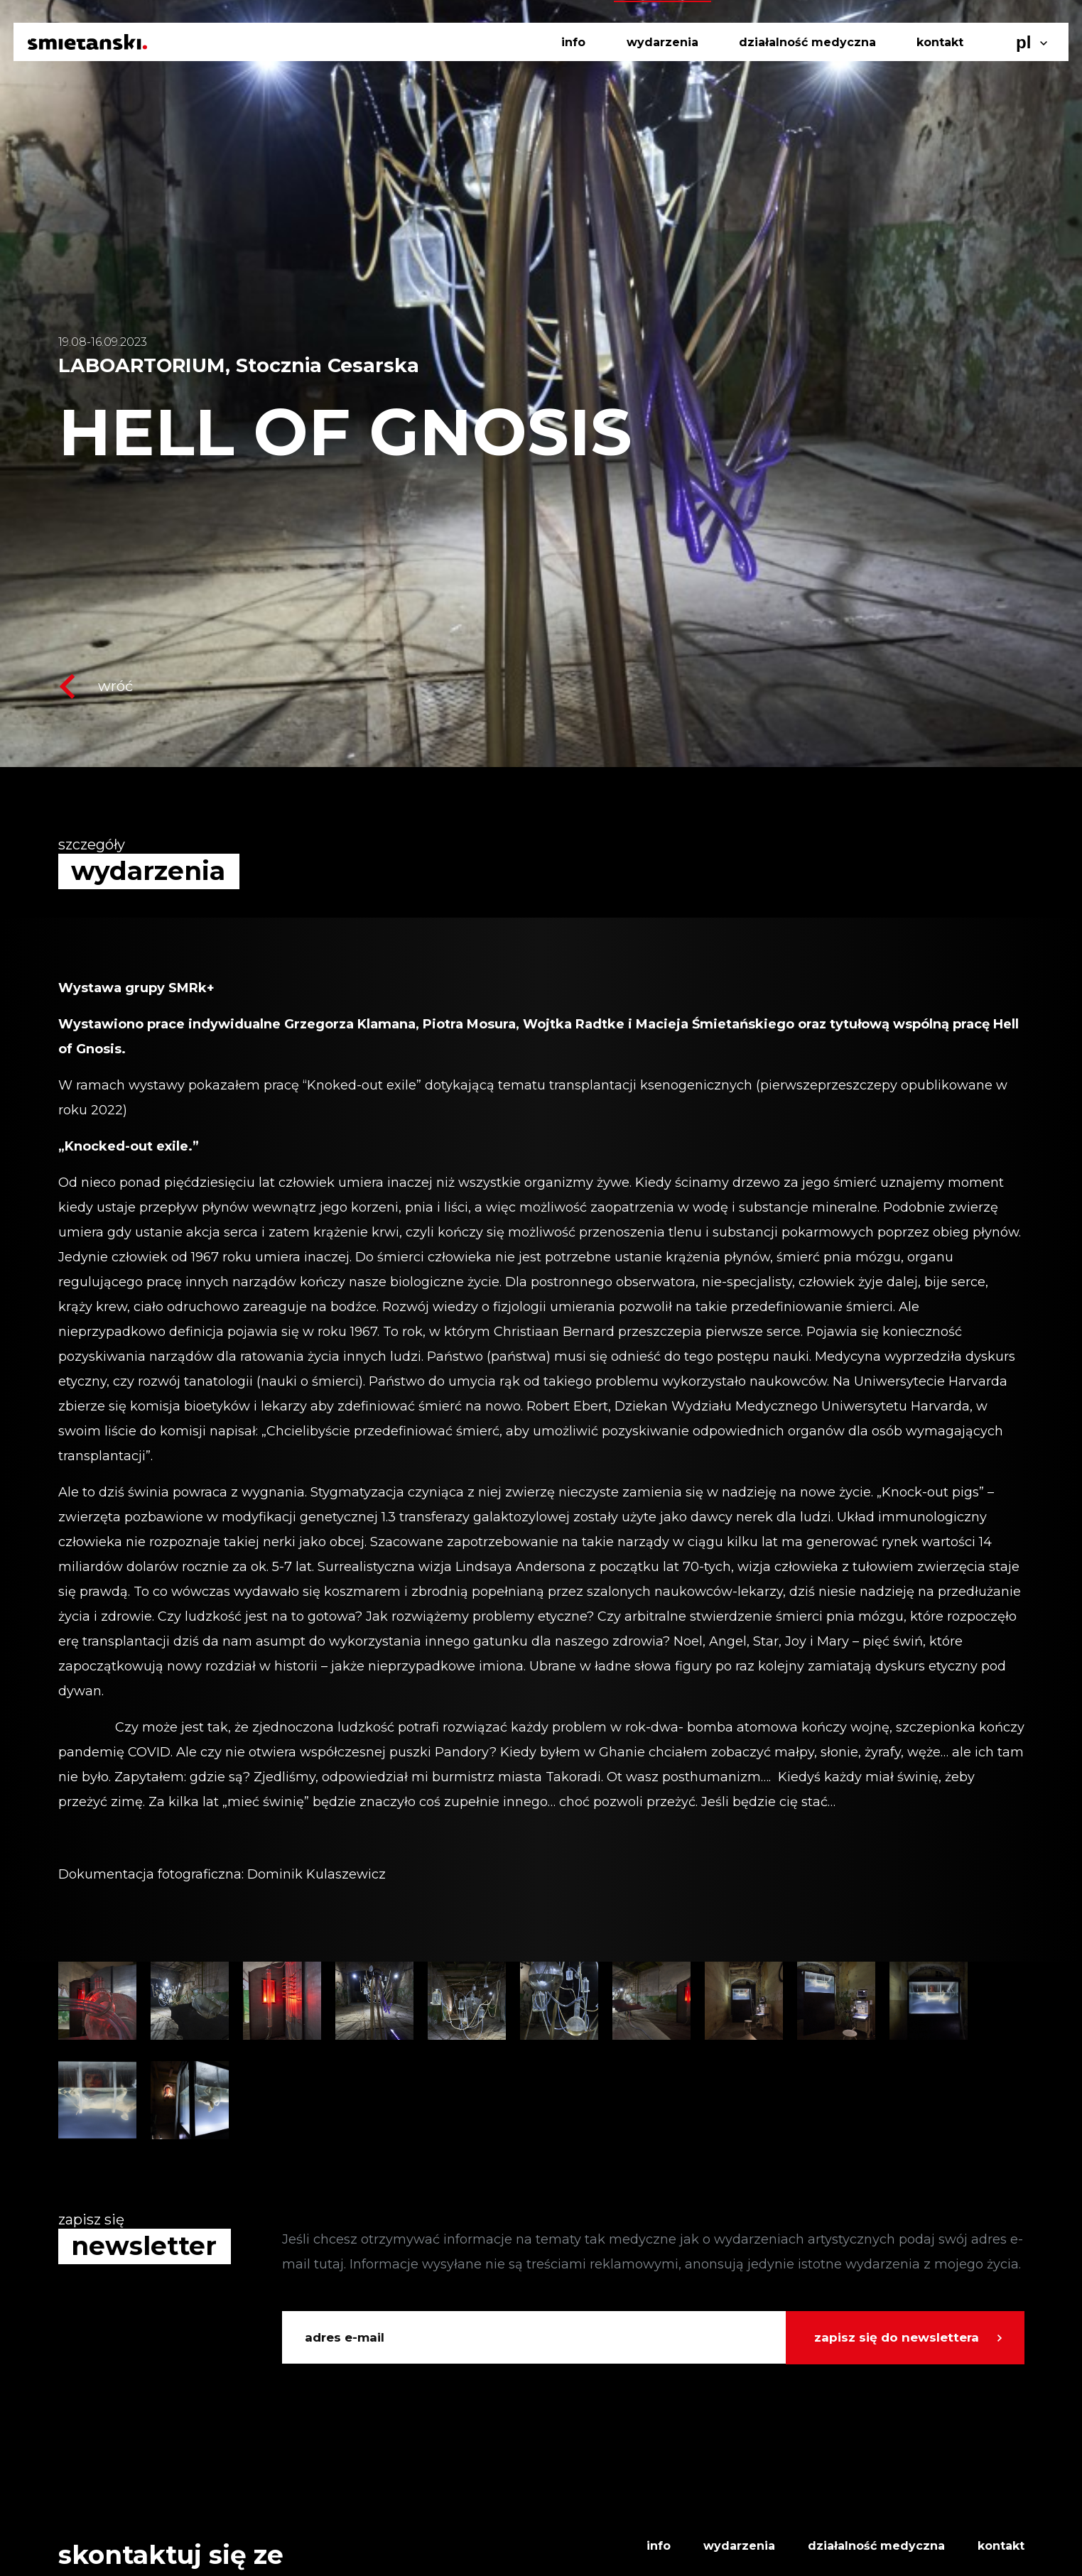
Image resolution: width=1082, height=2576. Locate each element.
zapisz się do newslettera (896, 2337)
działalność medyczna (807, 42)
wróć (95, 686)
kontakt (939, 42)
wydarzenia (662, 42)
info (573, 42)
